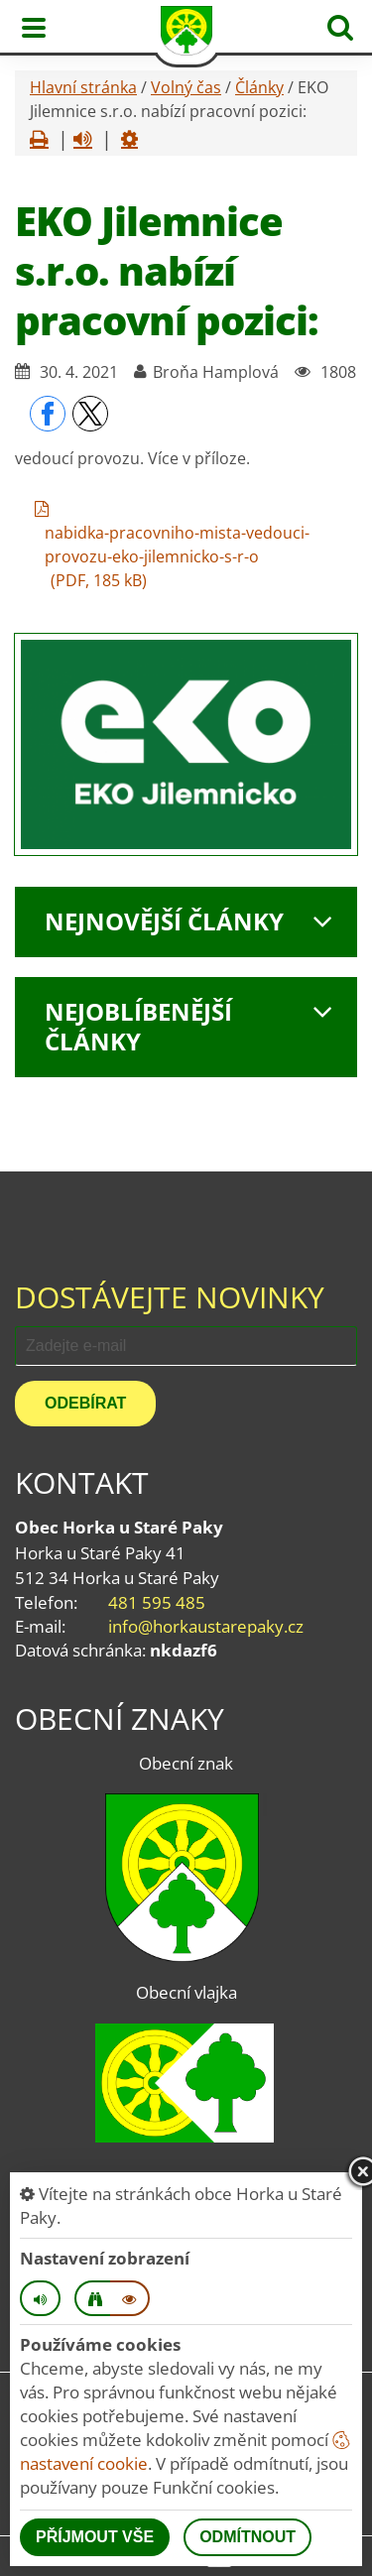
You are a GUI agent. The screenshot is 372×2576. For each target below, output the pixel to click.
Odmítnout (247, 2536)
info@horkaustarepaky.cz (206, 1626)
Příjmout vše (95, 2536)
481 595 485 (156, 1602)
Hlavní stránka (83, 87)
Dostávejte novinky (169, 1297)
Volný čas (186, 87)
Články (259, 87)
